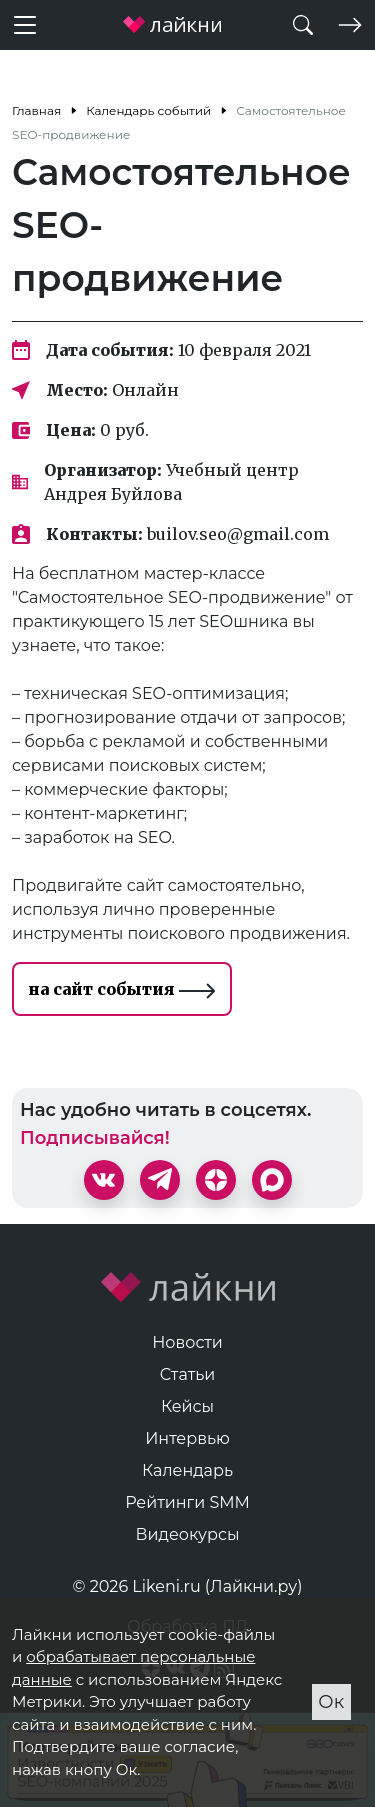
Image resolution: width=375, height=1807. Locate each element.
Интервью (187, 1438)
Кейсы (187, 1406)
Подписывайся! (95, 1138)
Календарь (187, 1470)
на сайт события (122, 989)
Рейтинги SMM (187, 1502)
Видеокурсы (188, 1534)
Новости (187, 1342)
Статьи (188, 1374)
